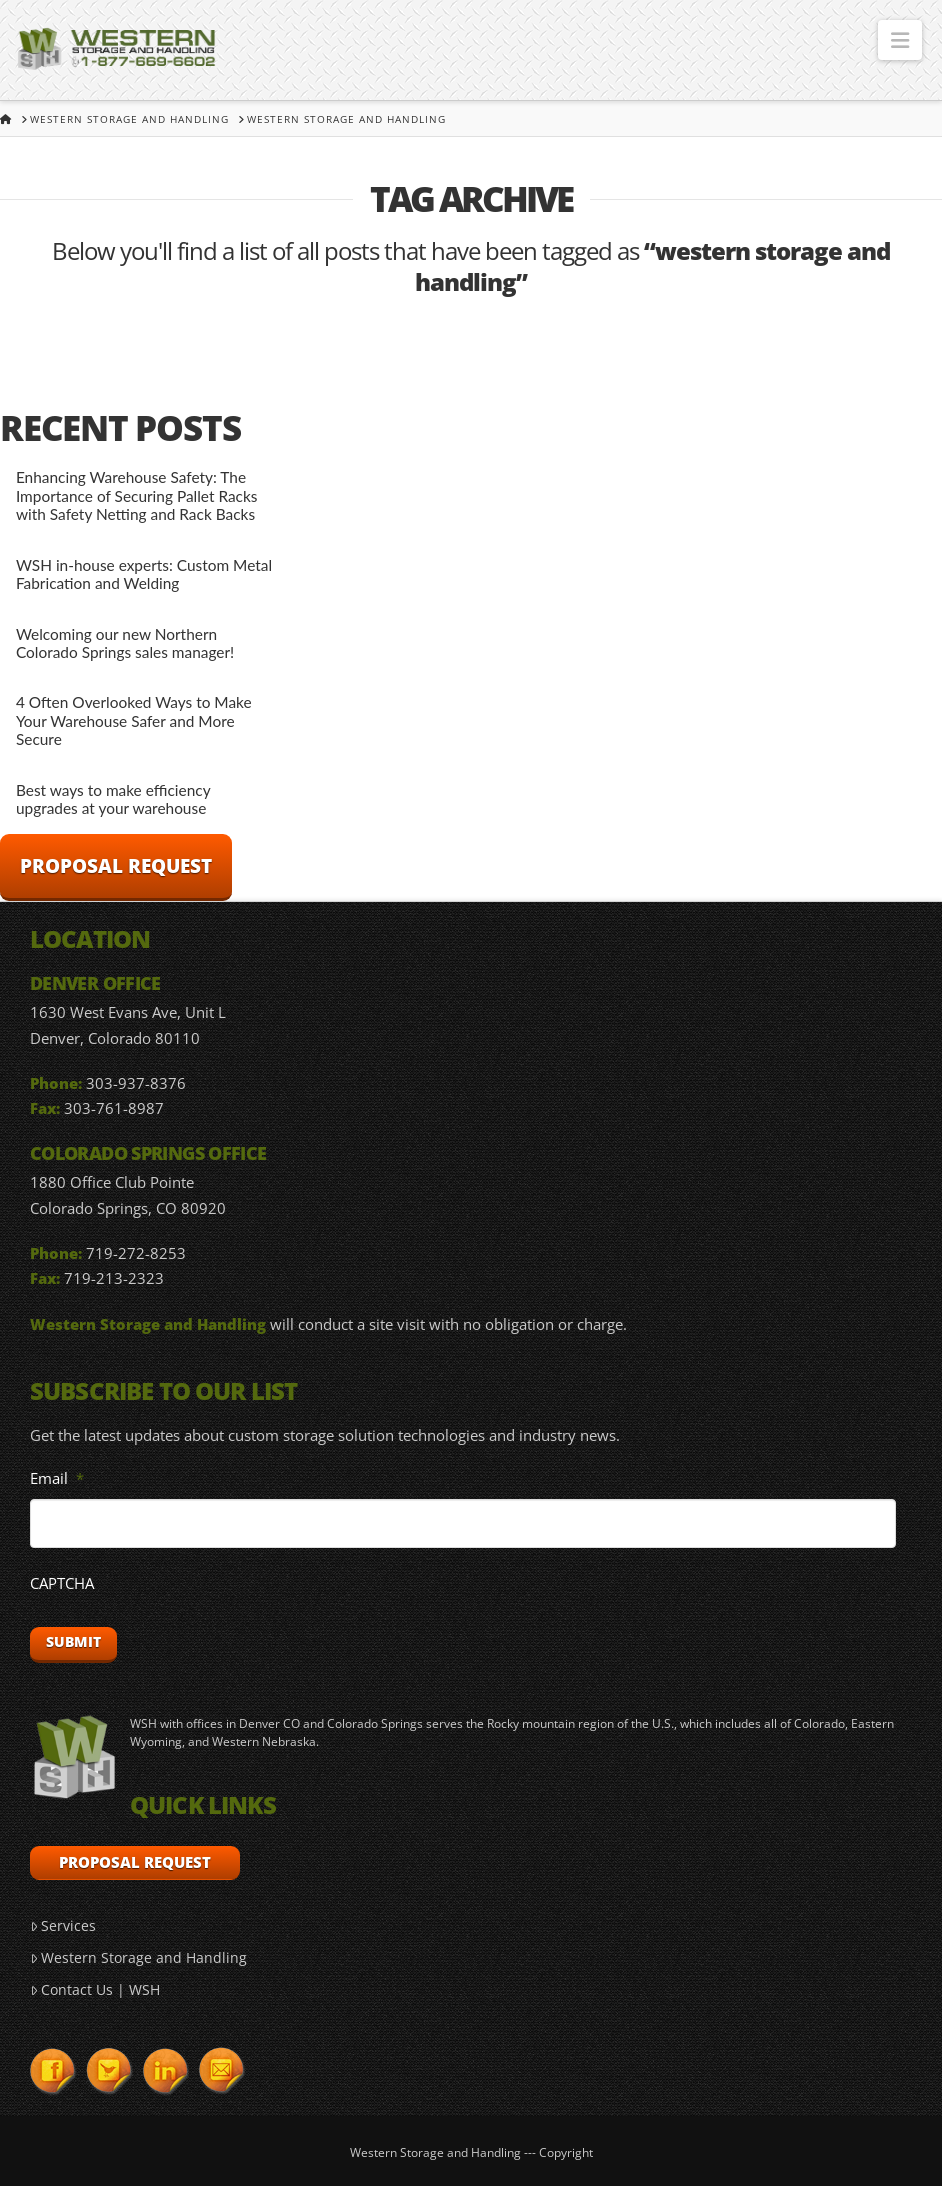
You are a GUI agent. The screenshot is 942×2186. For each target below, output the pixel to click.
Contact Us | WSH (95, 1989)
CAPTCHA (62, 1583)
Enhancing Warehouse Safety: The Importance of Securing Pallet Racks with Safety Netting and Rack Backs (137, 495)
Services (63, 1925)
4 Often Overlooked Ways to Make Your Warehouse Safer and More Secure (134, 720)
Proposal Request (116, 866)
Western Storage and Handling (138, 1957)
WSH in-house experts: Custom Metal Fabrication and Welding (144, 574)
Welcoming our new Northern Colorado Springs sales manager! (125, 643)
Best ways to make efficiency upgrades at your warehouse (113, 799)
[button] (900, 40)
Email (57, 1478)
